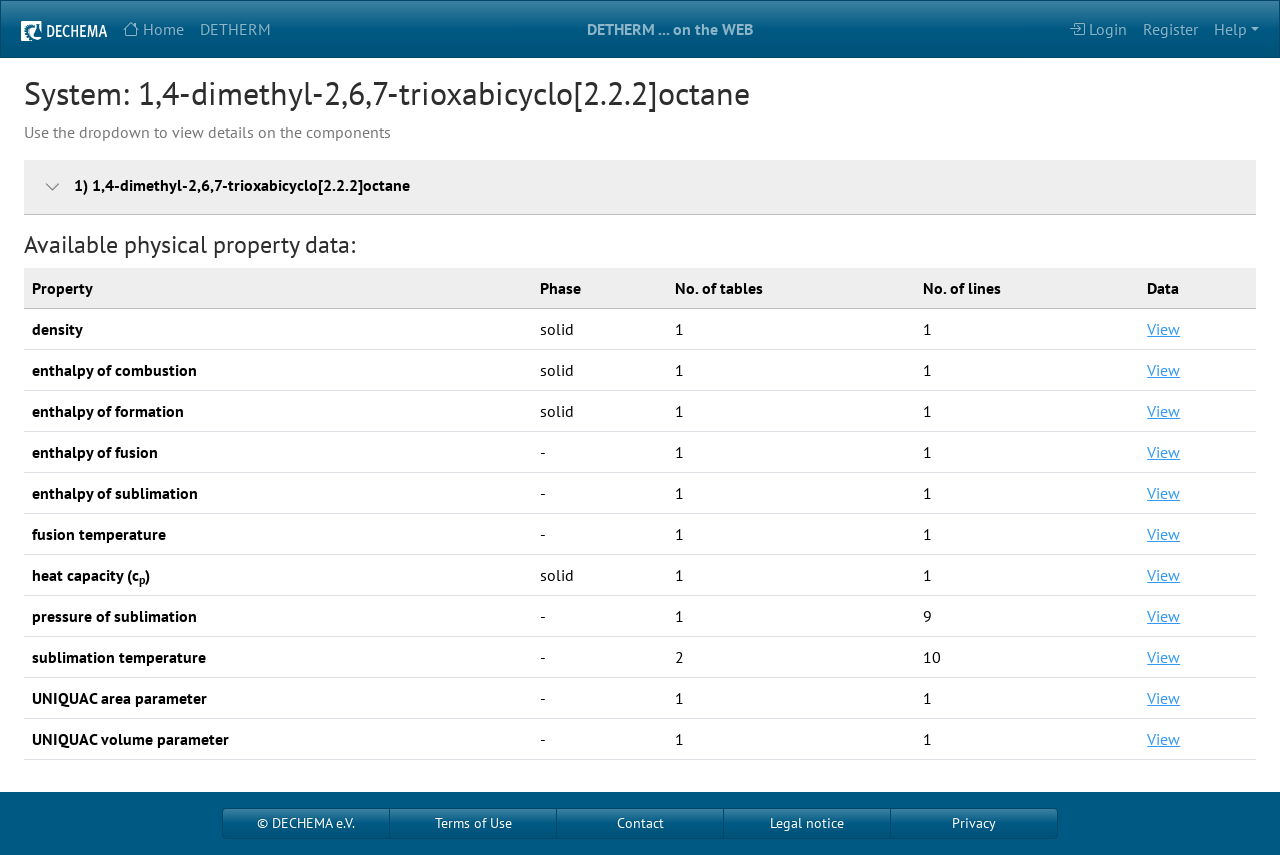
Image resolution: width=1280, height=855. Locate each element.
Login (1098, 29)
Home (153, 29)
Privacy (974, 823)
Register (1170, 29)
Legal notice (807, 823)
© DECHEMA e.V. (306, 823)
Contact (640, 823)
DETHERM (235, 29)
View (1163, 329)
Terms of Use (473, 823)
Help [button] (1230, 29)
